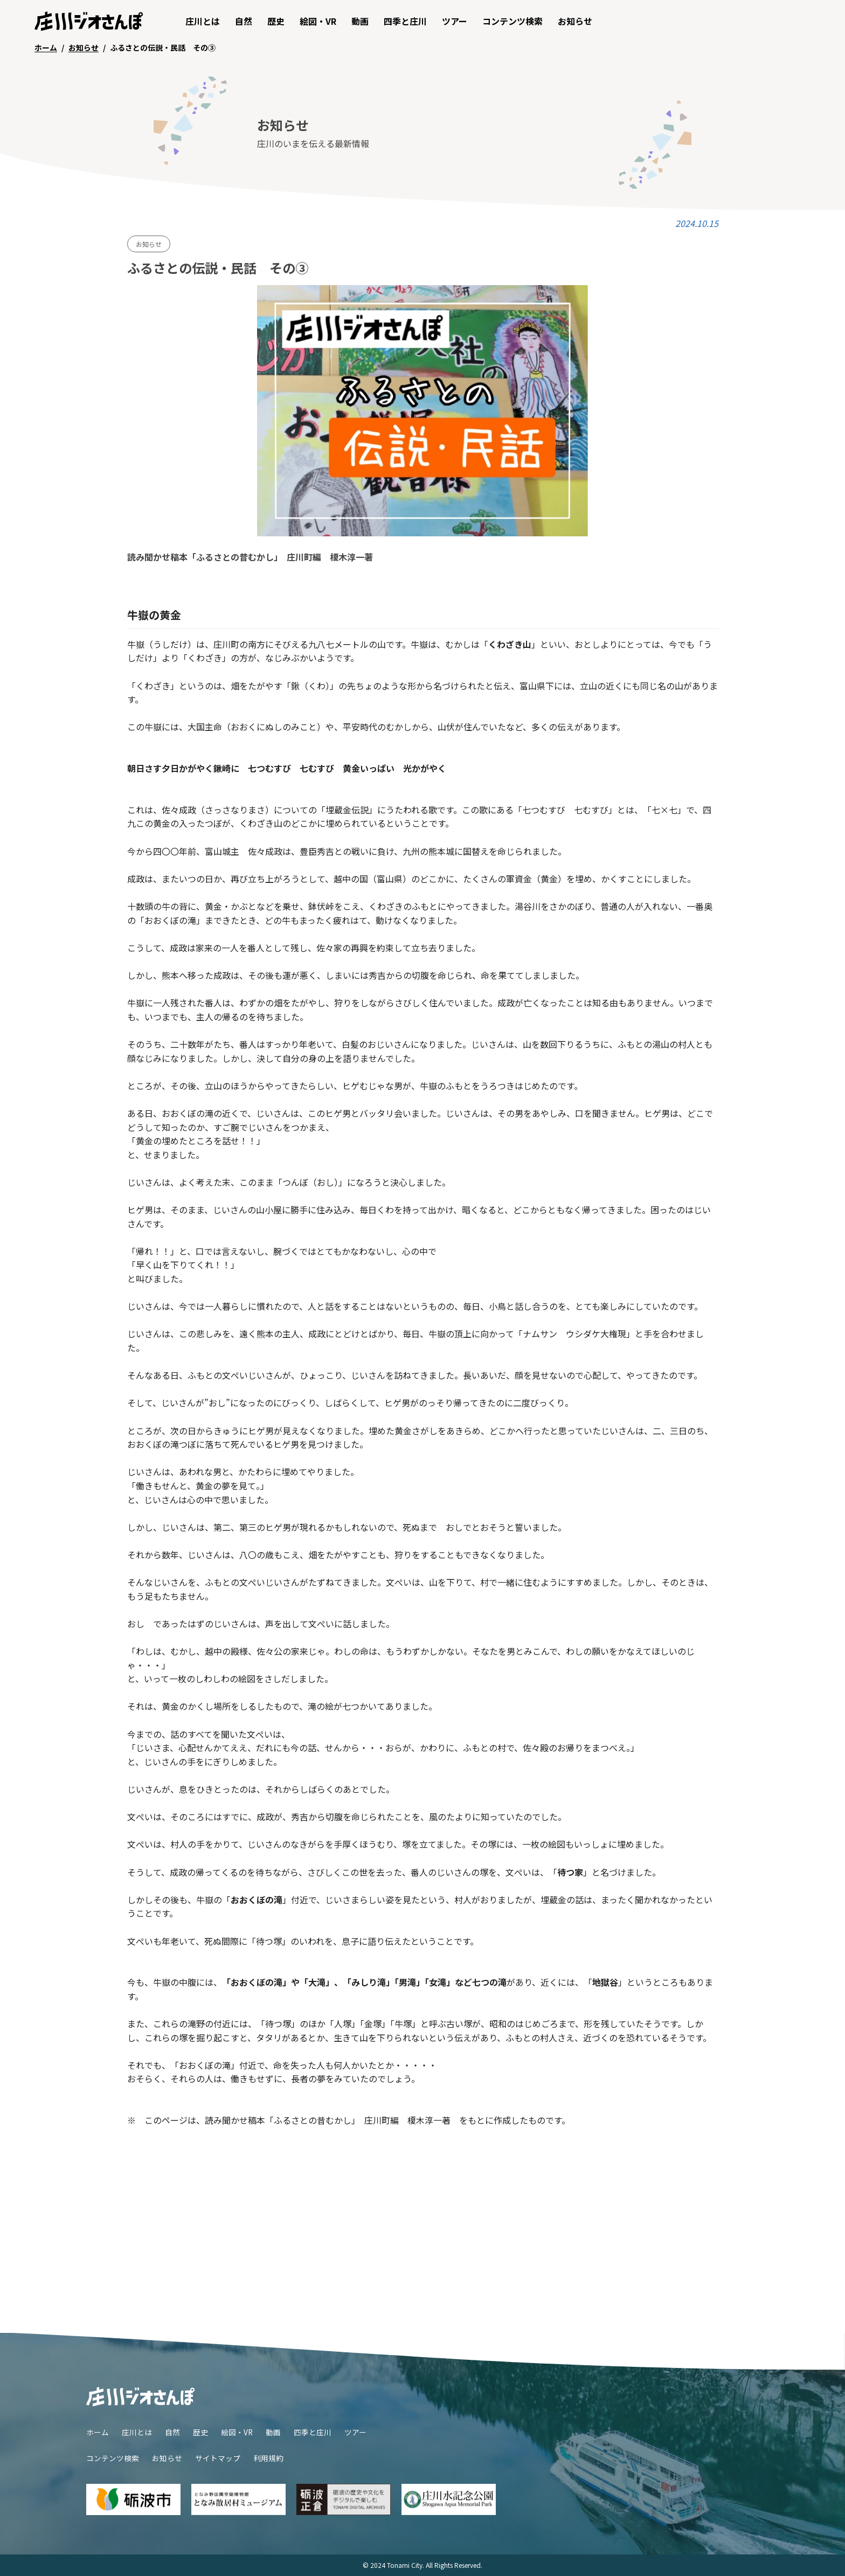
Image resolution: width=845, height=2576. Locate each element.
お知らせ (575, 21)
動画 (360, 21)
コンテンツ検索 (512, 21)
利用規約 (268, 2458)
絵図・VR (318, 21)
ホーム (97, 2432)
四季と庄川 (405, 21)
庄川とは (202, 21)
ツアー (454, 21)
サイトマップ (217, 2458)
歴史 (276, 21)
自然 (243, 21)
